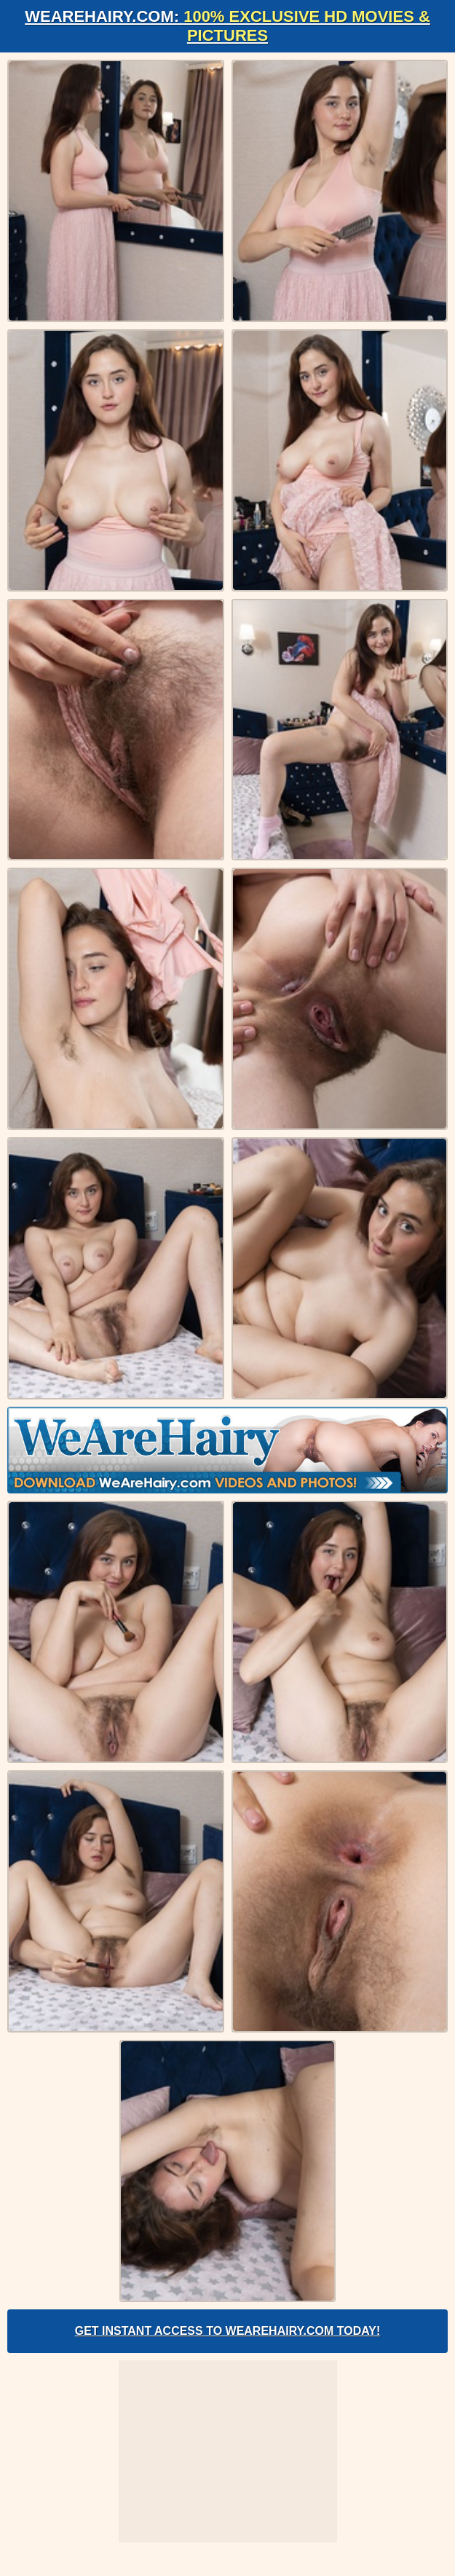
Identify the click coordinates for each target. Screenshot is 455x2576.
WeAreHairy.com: (227, 25)
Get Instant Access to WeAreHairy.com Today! (228, 2331)
